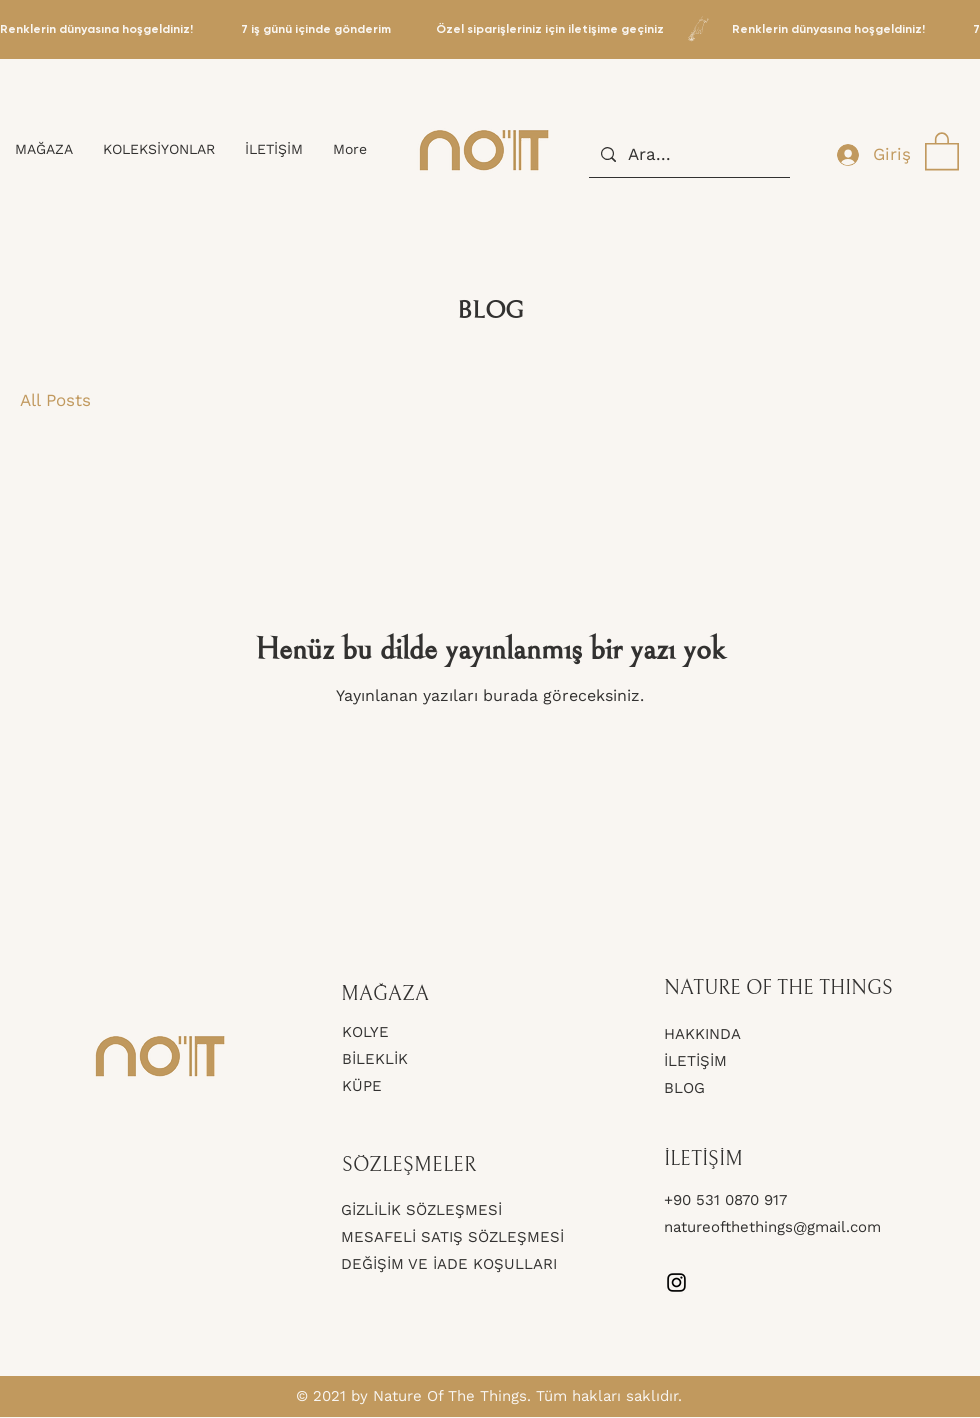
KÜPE (362, 1086)
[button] (942, 150)
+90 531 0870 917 (728, 1200)
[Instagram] (676, 1282)
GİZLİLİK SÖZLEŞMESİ (421, 1210)
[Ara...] (688, 154)
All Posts (55, 400)
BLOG (684, 1088)
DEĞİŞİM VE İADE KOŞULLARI (449, 1264)
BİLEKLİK (375, 1059)
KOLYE (365, 1032)
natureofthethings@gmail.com (772, 1227)
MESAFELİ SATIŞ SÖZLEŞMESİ (452, 1237)
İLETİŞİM (695, 1061)
